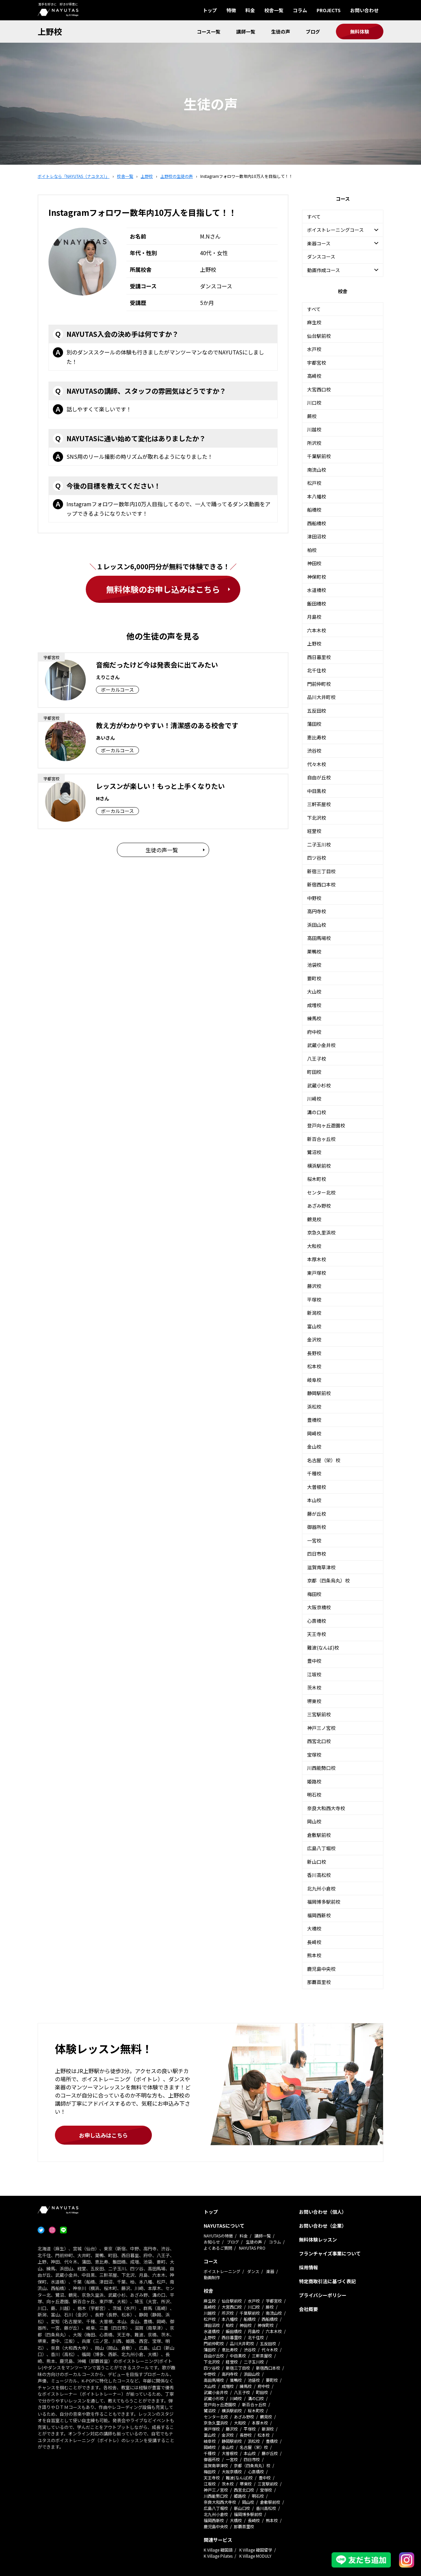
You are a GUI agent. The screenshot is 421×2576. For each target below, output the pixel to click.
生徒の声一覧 (161, 850)
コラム (300, 10)
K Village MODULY (255, 2556)
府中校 (314, 1031)
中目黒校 (316, 791)
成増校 (314, 1005)
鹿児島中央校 (321, 1968)
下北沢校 (316, 817)
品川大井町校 (321, 697)
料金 (250, 10)
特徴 (231, 10)
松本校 (314, 1366)
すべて (314, 216)
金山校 (314, 1446)
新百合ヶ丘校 (321, 1139)
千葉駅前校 (319, 456)
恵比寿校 (316, 737)
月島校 (314, 616)
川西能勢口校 (321, 1767)
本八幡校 (316, 496)
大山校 (314, 991)
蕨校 (312, 416)
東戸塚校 (316, 1272)
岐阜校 (314, 1379)
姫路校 (314, 1781)
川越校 (314, 429)
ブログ (313, 31)
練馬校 (314, 1018)
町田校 (314, 1071)
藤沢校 (314, 1286)
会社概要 (308, 2309)
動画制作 (212, 2277)
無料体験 (359, 31)
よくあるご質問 (218, 2248)
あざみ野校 (319, 1205)
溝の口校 (316, 1112)
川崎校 (314, 1098)
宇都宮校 (316, 362)
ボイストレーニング (222, 2271)
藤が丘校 (316, 1513)
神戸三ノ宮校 (321, 1727)
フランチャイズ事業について (330, 2253)
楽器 (270, 2271)
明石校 (314, 1794)
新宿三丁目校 (321, 871)
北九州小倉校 (321, 1888)
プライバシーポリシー (322, 2295)
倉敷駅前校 (319, 1835)
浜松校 (314, 1406)
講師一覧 (245, 31)
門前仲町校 (319, 683)
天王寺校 (316, 1634)
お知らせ (212, 2242)
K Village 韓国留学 (255, 2550)
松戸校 (314, 482)
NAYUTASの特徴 (218, 2235)
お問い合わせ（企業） (322, 2225)
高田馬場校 (319, 938)
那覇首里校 (319, 1982)
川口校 (314, 402)
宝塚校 (314, 1754)
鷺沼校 (314, 1152)
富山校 (314, 1326)
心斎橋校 (316, 1620)
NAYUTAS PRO (252, 2248)
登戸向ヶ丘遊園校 (326, 1125)
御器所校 (316, 1527)
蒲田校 (314, 723)
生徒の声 (280, 31)
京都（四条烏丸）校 (328, 1580)
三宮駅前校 (319, 1714)
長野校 (314, 1353)
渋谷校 (314, 750)
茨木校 (314, 1687)
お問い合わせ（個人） (322, 2211)
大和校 (314, 1246)
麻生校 (314, 322)
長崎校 (314, 1942)
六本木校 (316, 630)
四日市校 (316, 1553)
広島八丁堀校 (321, 1848)
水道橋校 (316, 590)
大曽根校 (316, 1487)
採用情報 (308, 2267)
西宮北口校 (319, 1741)
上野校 (50, 31)
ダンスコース (321, 256)
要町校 (314, 978)
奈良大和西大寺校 (326, 1808)
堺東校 (314, 1701)
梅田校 (314, 1594)
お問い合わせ (364, 10)
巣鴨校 (314, 951)
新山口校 (316, 1861)
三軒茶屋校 (319, 804)
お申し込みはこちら (103, 2135)
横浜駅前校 (319, 1165)
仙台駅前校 (319, 335)
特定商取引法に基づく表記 (327, 2281)
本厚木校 (316, 1259)
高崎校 (314, 375)
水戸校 (314, 349)
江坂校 (314, 1674)
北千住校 (316, 670)
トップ (210, 10)
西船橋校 (316, 523)
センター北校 (321, 1192)
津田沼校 (316, 536)
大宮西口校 (319, 389)
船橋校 (314, 509)
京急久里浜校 (321, 1232)
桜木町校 (316, 1178)
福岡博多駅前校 (323, 1901)
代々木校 (316, 764)
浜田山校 (316, 924)
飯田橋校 (316, 603)
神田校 (314, 563)
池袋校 (314, 964)
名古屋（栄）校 (323, 1460)
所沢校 (314, 442)
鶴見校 (314, 1219)
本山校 (314, 1500)
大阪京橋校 (319, 1607)
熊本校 (314, 1955)
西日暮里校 (319, 657)
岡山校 (314, 1821)
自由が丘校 (319, 777)
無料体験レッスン (318, 2239)
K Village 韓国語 (218, 2550)
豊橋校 (314, 1419)
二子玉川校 (319, 844)
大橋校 (314, 1928)
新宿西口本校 (321, 884)
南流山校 (316, 469)
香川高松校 (319, 1875)
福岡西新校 (319, 1915)
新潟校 (314, 1312)
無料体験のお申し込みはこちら (163, 589)
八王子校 (316, 1058)
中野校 (314, 898)
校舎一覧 (273, 10)
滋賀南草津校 (321, 1567)
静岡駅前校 (319, 1393)
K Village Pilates (218, 2556)
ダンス (253, 2271)
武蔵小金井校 (321, 1045)
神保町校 (316, 576)
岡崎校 (314, 1433)
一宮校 (314, 1540)
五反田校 (316, 710)
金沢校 (314, 1339)
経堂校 (314, 830)
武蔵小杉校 (319, 1085)
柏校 (312, 550)
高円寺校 (316, 911)
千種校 (314, 1473)
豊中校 (314, 1660)
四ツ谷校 (316, 857)
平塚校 (314, 1299)
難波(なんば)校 (323, 1647)
